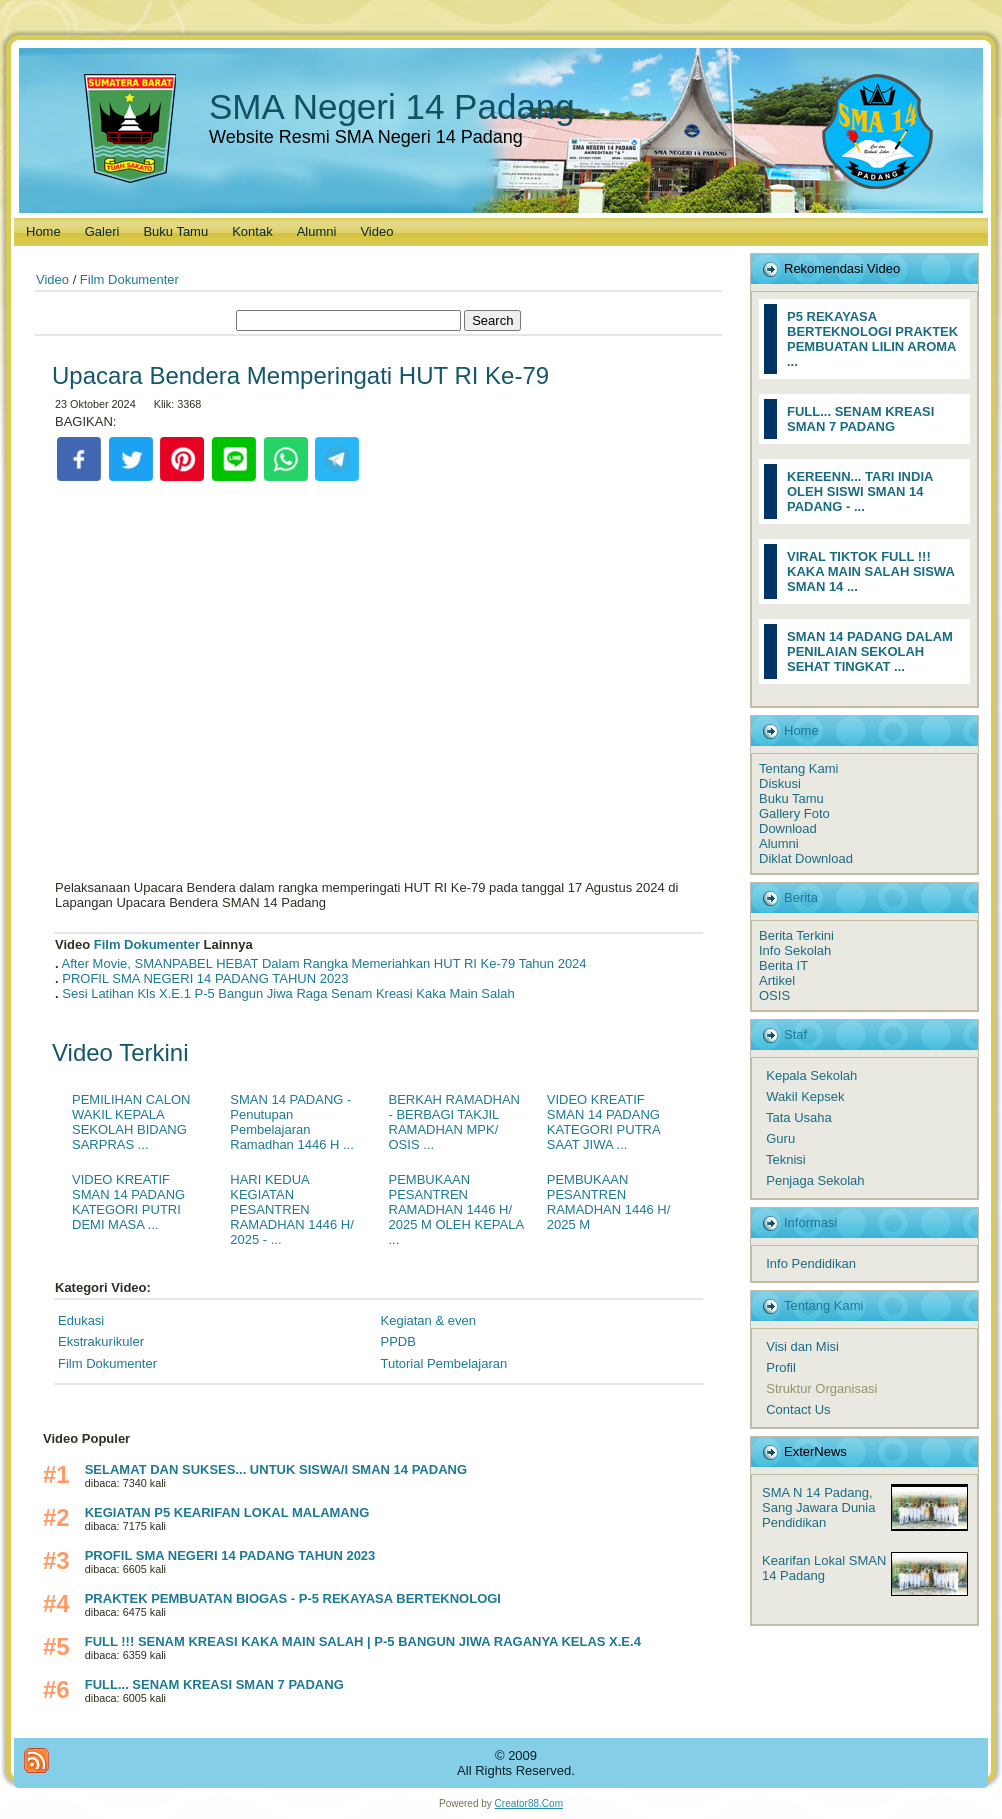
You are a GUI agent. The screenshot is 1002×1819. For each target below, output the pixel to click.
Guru (780, 1138)
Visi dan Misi (802, 1346)
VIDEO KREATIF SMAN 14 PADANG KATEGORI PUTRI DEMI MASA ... (128, 1202)
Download (788, 828)
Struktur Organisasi (821, 1388)
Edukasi (81, 1320)
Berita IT (783, 965)
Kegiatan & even (428, 1320)
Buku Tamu (791, 798)
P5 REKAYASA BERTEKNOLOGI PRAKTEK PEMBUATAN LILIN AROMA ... (872, 339)
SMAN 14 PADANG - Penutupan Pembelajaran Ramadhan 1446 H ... (292, 1122)
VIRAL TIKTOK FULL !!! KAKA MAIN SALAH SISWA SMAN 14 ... (870, 571)
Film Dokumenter (129, 279)
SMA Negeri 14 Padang (392, 106)
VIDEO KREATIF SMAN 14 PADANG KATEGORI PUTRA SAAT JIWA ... (603, 1122)
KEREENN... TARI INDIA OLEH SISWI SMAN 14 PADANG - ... (860, 491)
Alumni (779, 843)
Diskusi (780, 783)
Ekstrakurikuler (101, 1341)
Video (52, 279)
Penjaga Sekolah (815, 1180)
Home (801, 730)
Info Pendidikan (811, 1263)
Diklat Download (806, 858)
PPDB (398, 1341)
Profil (781, 1367)
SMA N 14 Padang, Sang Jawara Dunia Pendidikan (818, 1507)
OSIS (774, 995)
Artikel (777, 980)
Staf (795, 1034)
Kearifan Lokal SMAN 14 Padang (824, 1568)
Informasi (810, 1222)
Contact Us (798, 1409)
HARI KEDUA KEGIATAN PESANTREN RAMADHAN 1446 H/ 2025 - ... (292, 1209)
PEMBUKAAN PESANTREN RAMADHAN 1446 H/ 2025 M (609, 1202)
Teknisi (786, 1159)
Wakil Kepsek (805, 1096)
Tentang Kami (799, 768)
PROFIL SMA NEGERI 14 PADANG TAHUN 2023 (205, 978)
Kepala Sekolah (811, 1075)
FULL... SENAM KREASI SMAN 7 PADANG (860, 419)
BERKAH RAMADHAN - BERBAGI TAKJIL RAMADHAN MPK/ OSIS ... (454, 1122)
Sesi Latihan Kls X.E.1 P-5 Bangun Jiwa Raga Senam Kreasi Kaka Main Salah (288, 993)
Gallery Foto (794, 813)
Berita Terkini (796, 935)
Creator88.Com (529, 1803)
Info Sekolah (795, 950)
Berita (801, 897)
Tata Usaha (799, 1117)
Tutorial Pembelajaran (444, 1363)
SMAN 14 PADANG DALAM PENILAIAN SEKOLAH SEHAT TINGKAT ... (870, 651)
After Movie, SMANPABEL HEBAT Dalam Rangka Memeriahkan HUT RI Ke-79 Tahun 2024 (324, 963)
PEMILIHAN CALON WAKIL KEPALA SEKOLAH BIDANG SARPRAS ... (131, 1122)
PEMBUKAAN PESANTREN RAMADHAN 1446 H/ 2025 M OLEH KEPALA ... (456, 1209)
